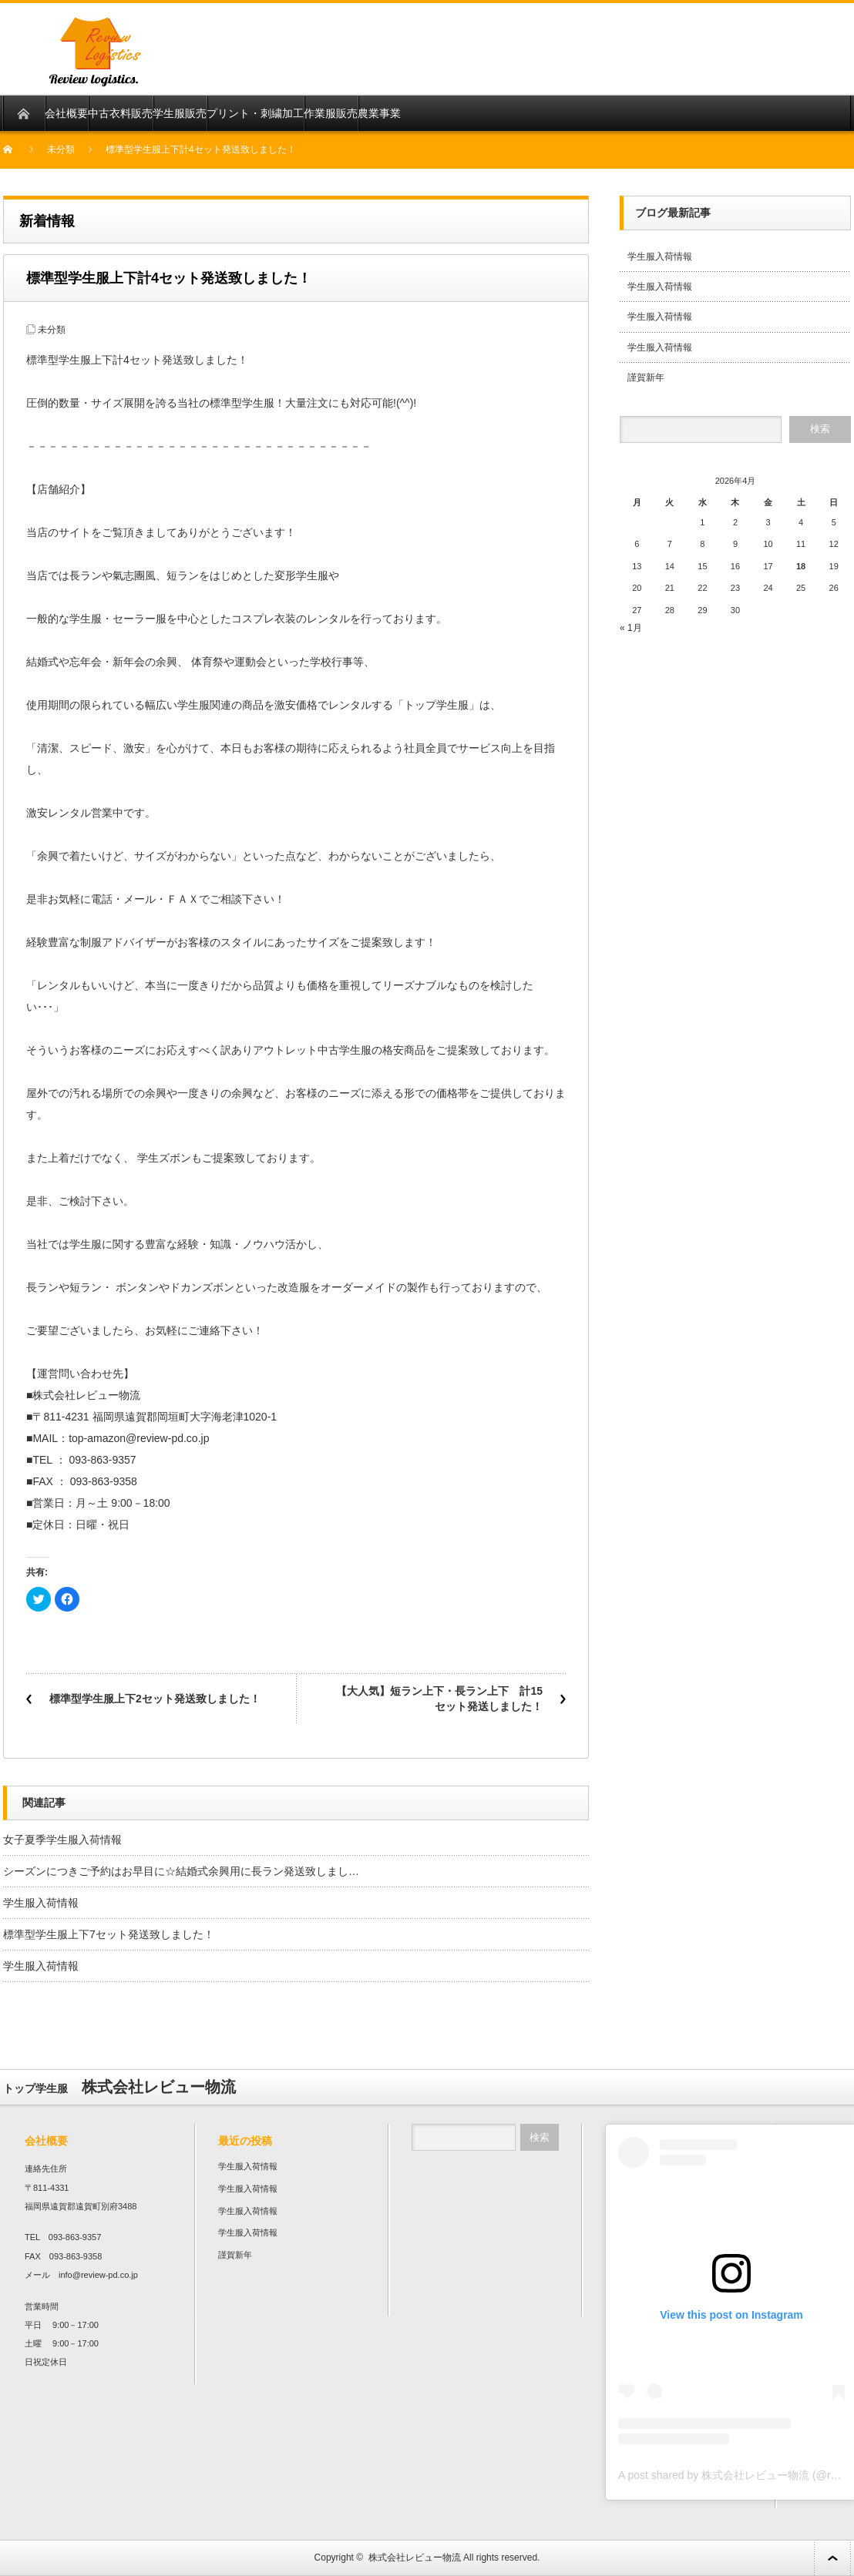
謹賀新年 (645, 377)
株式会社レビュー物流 (414, 2557)
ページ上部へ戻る (832, 2558)
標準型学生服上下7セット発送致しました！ (108, 1934)
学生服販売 (180, 113)
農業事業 (379, 113)
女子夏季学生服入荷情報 (62, 1839)
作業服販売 (331, 113)
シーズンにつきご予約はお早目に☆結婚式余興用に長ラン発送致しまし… (181, 1871)
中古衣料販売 (120, 113)
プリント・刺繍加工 (255, 113)
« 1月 (631, 627)
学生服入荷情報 (41, 1903)
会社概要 (66, 113)
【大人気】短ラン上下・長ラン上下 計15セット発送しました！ (439, 1698)
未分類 (61, 149)
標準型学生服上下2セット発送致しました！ (155, 1698)
